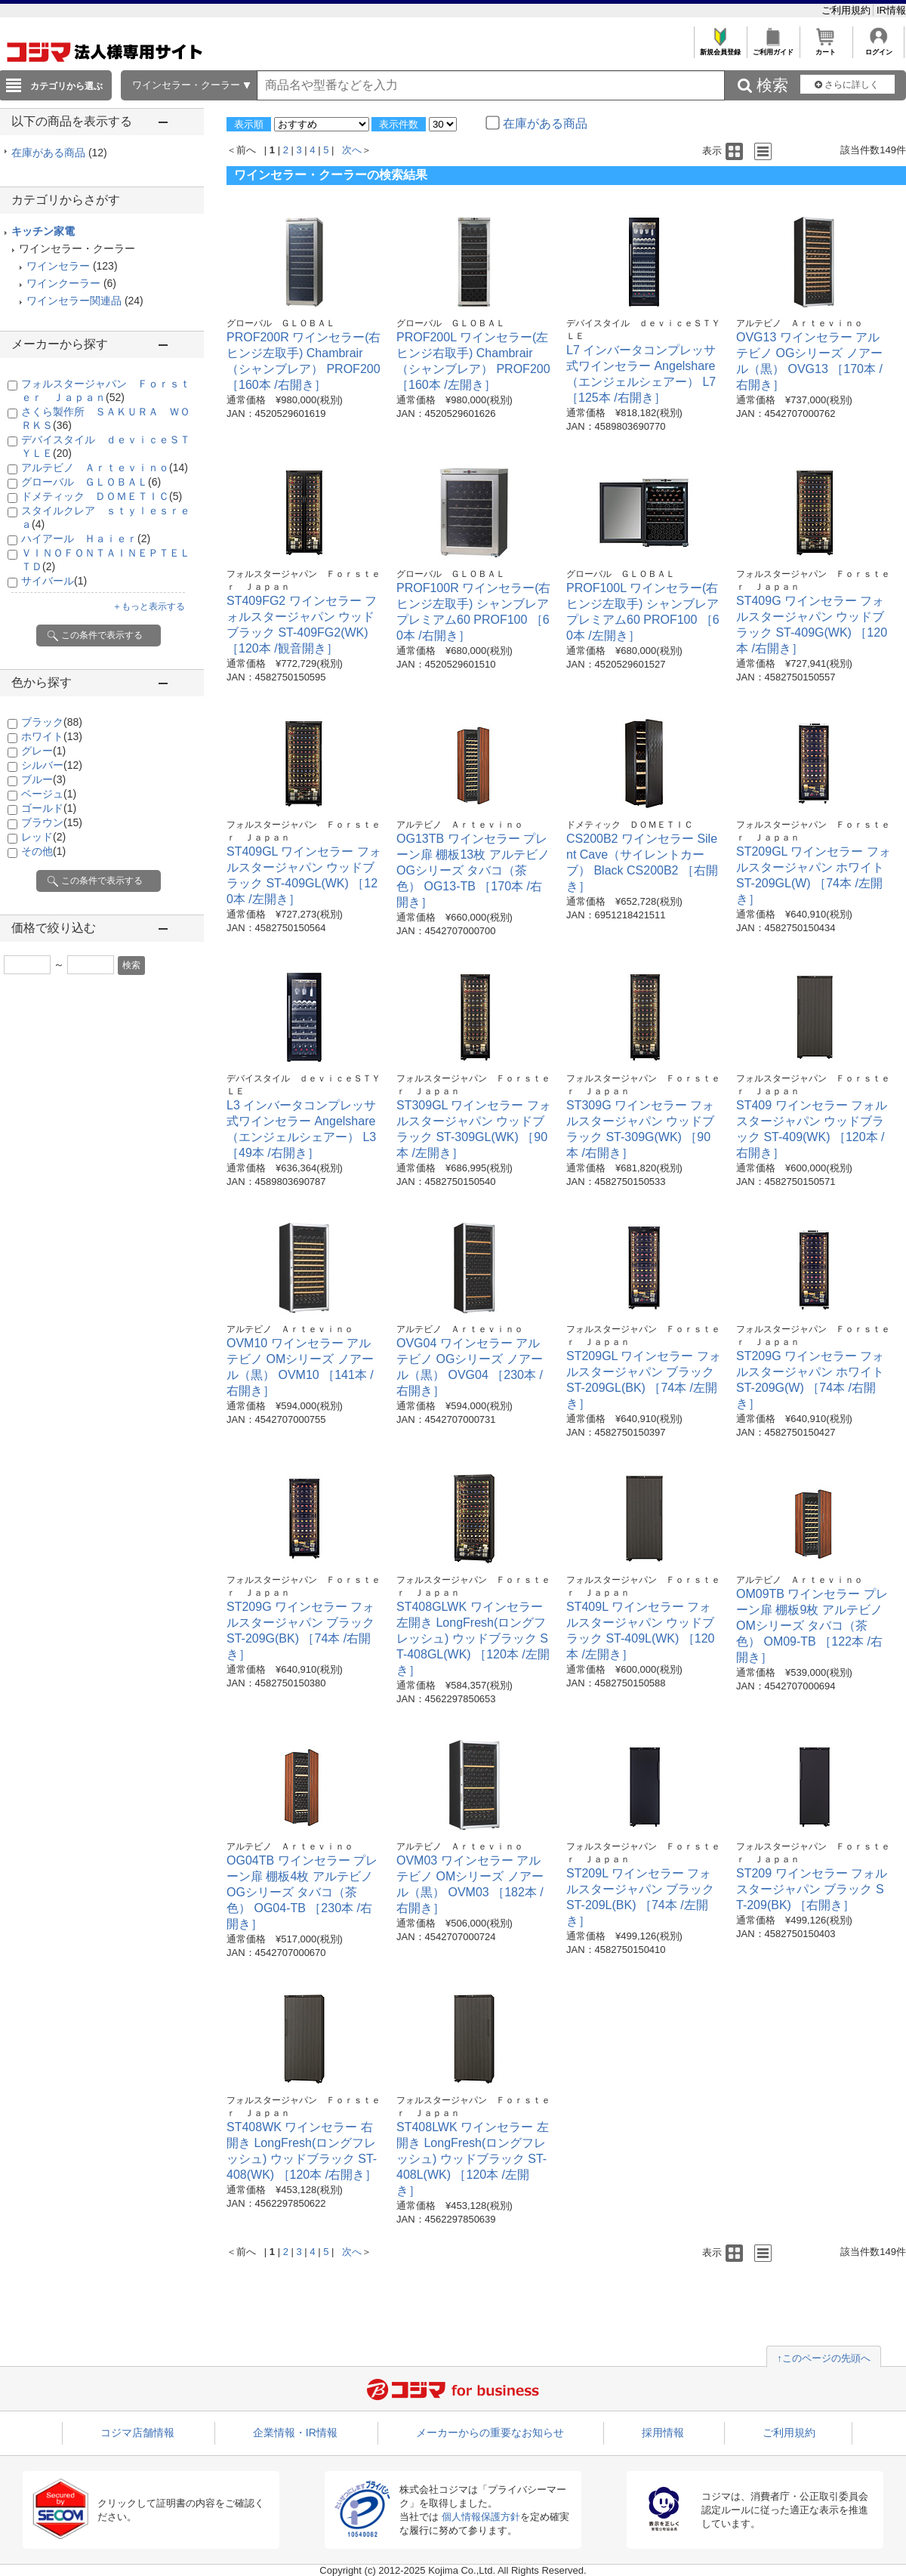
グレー (43, 751)
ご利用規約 (847, 10)
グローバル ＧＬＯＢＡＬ (91, 482)
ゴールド (48, 808)
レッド (43, 837)
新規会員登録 (719, 48)
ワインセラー (58, 266)
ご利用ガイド (772, 48)
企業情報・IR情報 (295, 2432)
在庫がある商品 (59, 153)
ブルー (43, 779)
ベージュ (48, 794)
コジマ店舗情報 (137, 2432)
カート (825, 48)
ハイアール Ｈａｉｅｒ (85, 538)
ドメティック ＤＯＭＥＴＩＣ (101, 496)
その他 (43, 851)
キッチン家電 (43, 231)
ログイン (878, 48)
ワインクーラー (63, 283)
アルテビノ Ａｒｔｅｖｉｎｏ (104, 467)
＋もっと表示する (148, 606)
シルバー (51, 765)
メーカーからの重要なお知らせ (490, 2432)
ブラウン (51, 822)
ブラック (51, 722)
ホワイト (51, 736)
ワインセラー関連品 (74, 301)
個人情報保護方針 (481, 2516)
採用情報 (663, 2432)
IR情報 (891, 10)
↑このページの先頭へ (824, 2358)
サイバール (54, 581)
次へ (352, 150)
